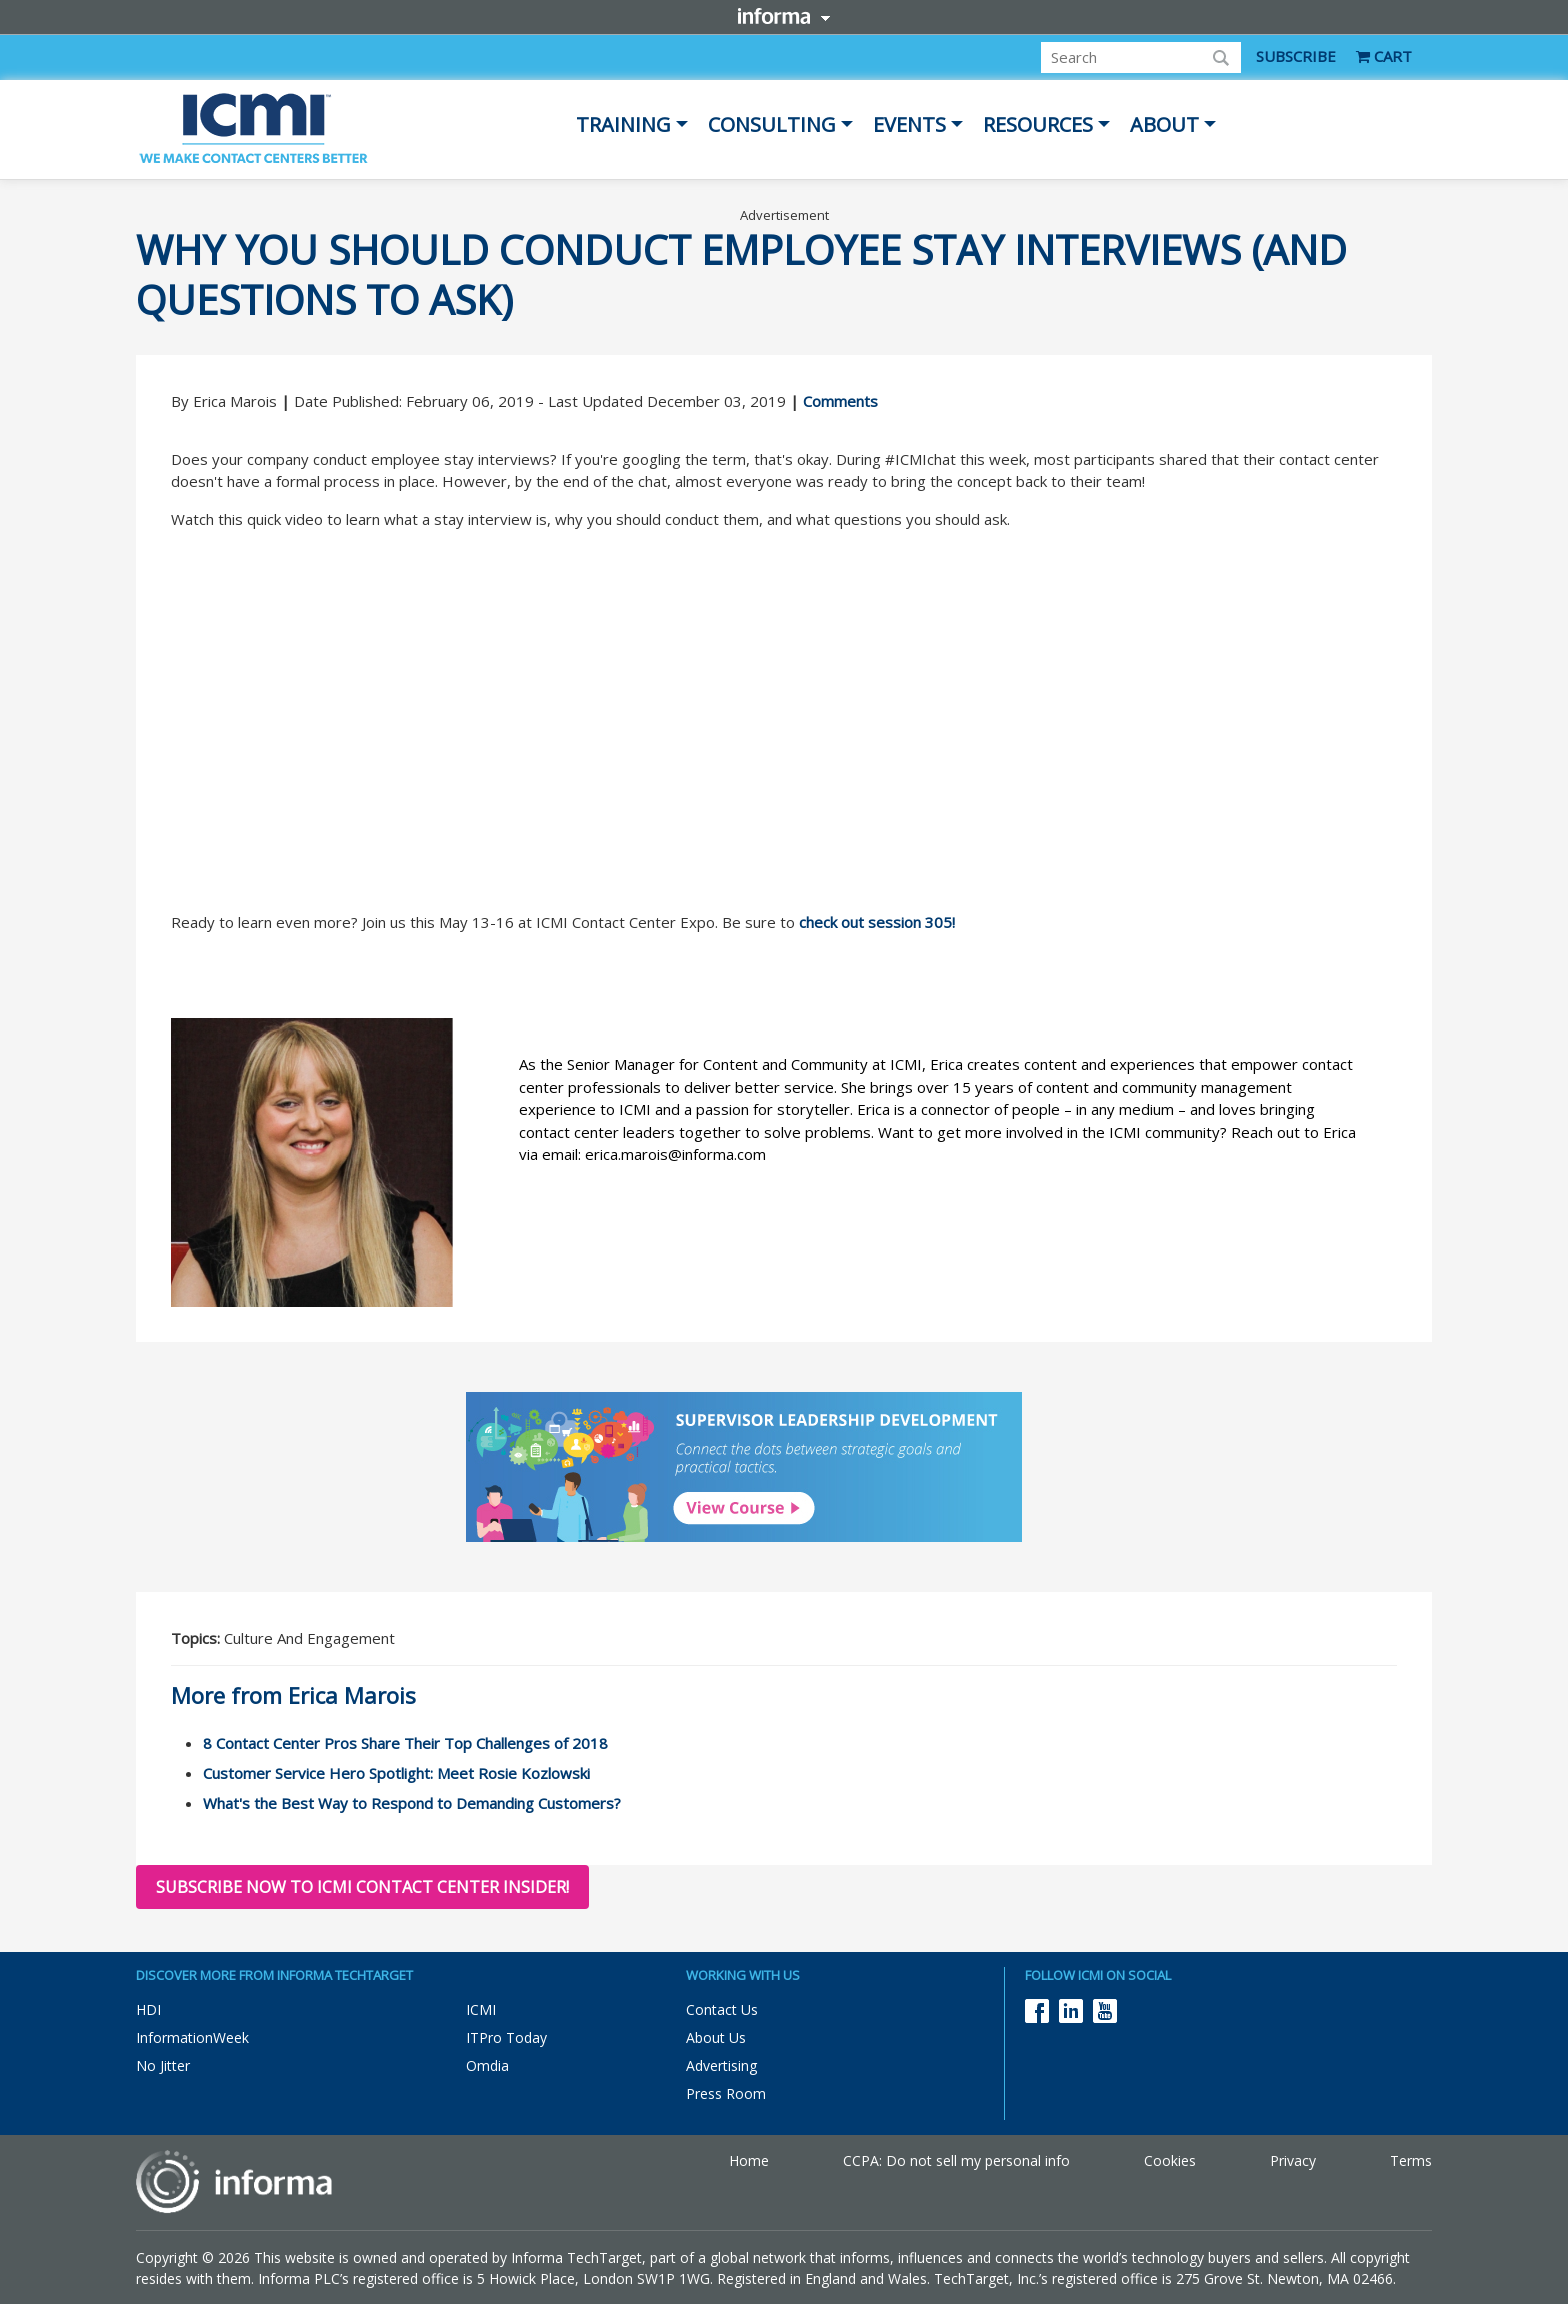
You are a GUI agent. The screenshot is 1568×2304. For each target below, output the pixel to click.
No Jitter (163, 2065)
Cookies (1170, 2160)
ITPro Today (506, 2037)
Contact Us (722, 2009)
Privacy (1293, 2160)
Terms (1411, 2160)
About (1164, 124)
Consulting (772, 124)
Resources (1038, 124)
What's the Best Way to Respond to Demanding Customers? (412, 1803)
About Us (716, 2037)
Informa (784, 16)
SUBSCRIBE (1296, 56)
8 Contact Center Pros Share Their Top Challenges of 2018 (405, 1743)
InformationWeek (192, 2037)
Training (623, 124)
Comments (840, 401)
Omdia (487, 2065)
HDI (148, 2009)
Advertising (721, 2065)
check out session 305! (877, 922)
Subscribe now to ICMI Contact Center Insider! (362, 1887)
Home (749, 2160)
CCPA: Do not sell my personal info (956, 2160)
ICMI (481, 2009)
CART (1384, 56)
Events (909, 124)
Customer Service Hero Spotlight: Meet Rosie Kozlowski (396, 1773)
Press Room (726, 2093)
